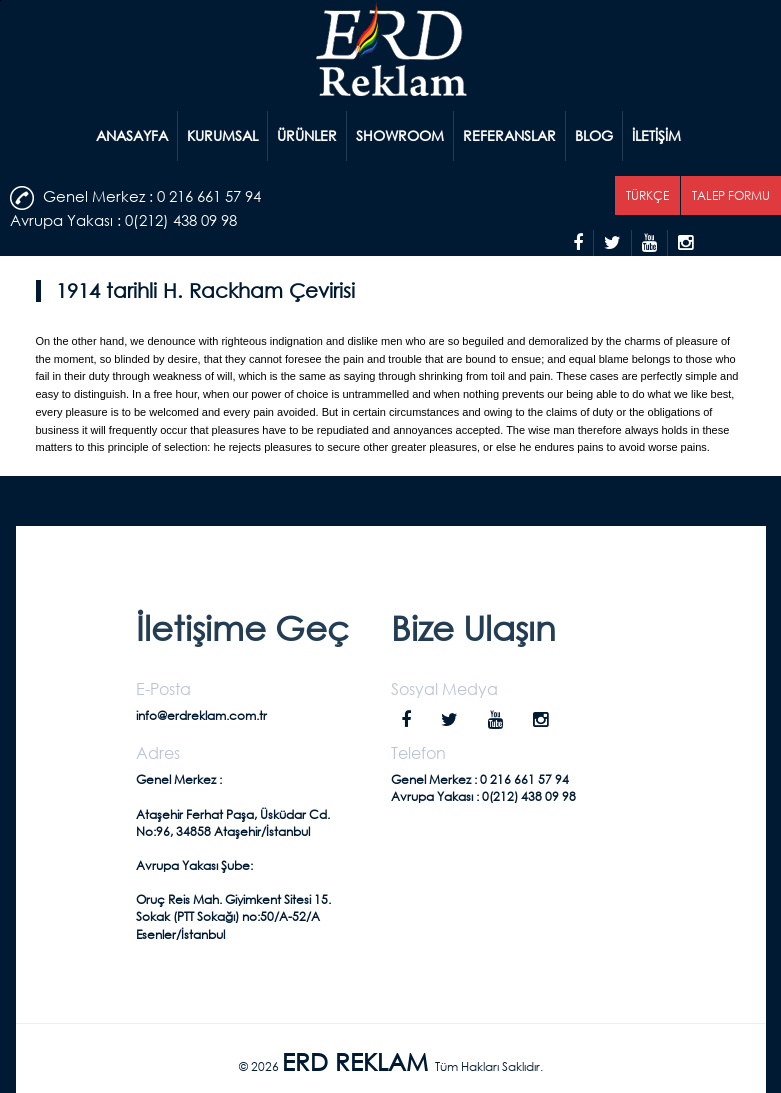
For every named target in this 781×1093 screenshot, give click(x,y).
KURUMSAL (222, 135)
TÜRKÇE (647, 195)
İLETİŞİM (656, 135)
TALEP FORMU (731, 195)
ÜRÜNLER (307, 135)
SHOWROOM (400, 135)
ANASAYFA (132, 135)
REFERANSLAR (509, 135)
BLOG (594, 135)
